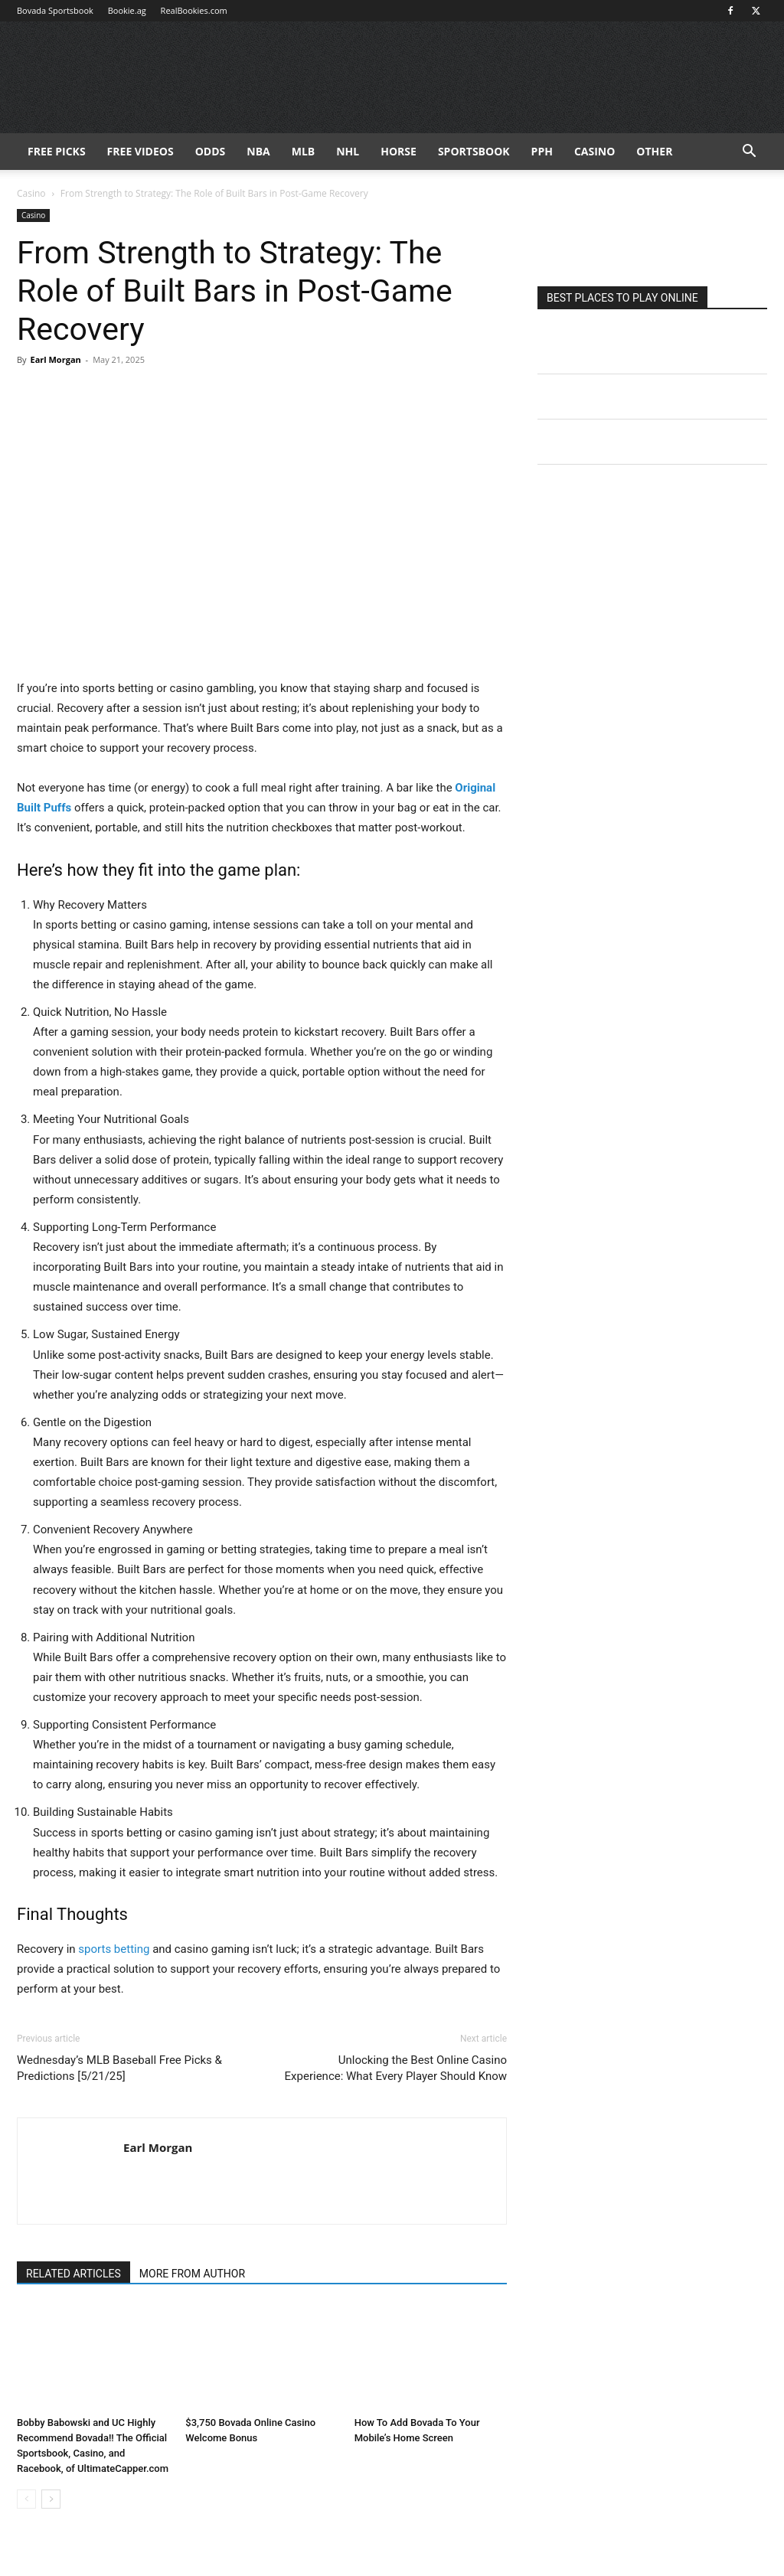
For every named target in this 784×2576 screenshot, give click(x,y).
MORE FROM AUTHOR (192, 2273)
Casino (594, 151)
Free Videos (140, 151)
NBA (258, 151)
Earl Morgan (55, 359)
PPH (542, 151)
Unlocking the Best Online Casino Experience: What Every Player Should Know (396, 2068)
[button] (748, 152)
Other (654, 151)
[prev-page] (26, 2499)
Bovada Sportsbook (55, 10)
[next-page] (50, 2499)
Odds (210, 151)
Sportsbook (474, 151)
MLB (303, 151)
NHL (347, 151)
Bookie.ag (127, 10)
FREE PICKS (57, 151)
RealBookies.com (194, 10)
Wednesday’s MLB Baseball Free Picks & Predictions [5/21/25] (119, 2068)
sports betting (113, 1949)
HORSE (398, 151)
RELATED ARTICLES (73, 2273)
